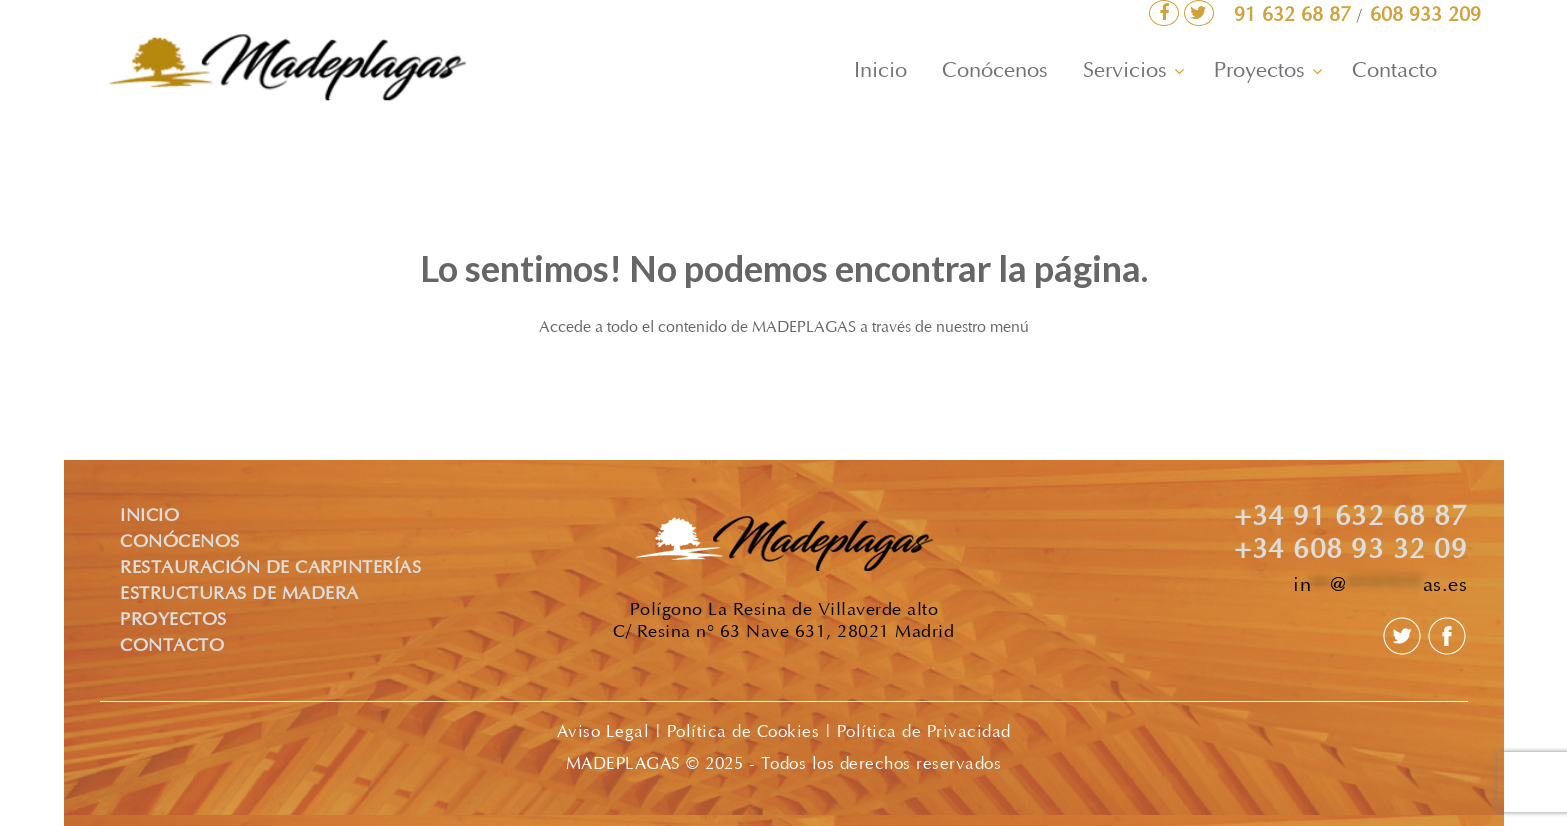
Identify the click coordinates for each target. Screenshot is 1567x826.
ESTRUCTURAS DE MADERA (239, 595)
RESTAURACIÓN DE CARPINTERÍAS (270, 569)
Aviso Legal (603, 733)
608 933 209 (1425, 16)
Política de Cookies (743, 733)
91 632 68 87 (1295, 16)
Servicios (1125, 72)
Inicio (880, 72)
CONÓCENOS (180, 543)
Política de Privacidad (924, 733)
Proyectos (1259, 72)
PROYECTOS (173, 621)
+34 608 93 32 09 (1350, 552)
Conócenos (995, 72)
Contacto (1394, 72)
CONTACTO (172, 647)
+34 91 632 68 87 (1350, 519)
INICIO (149, 517)
